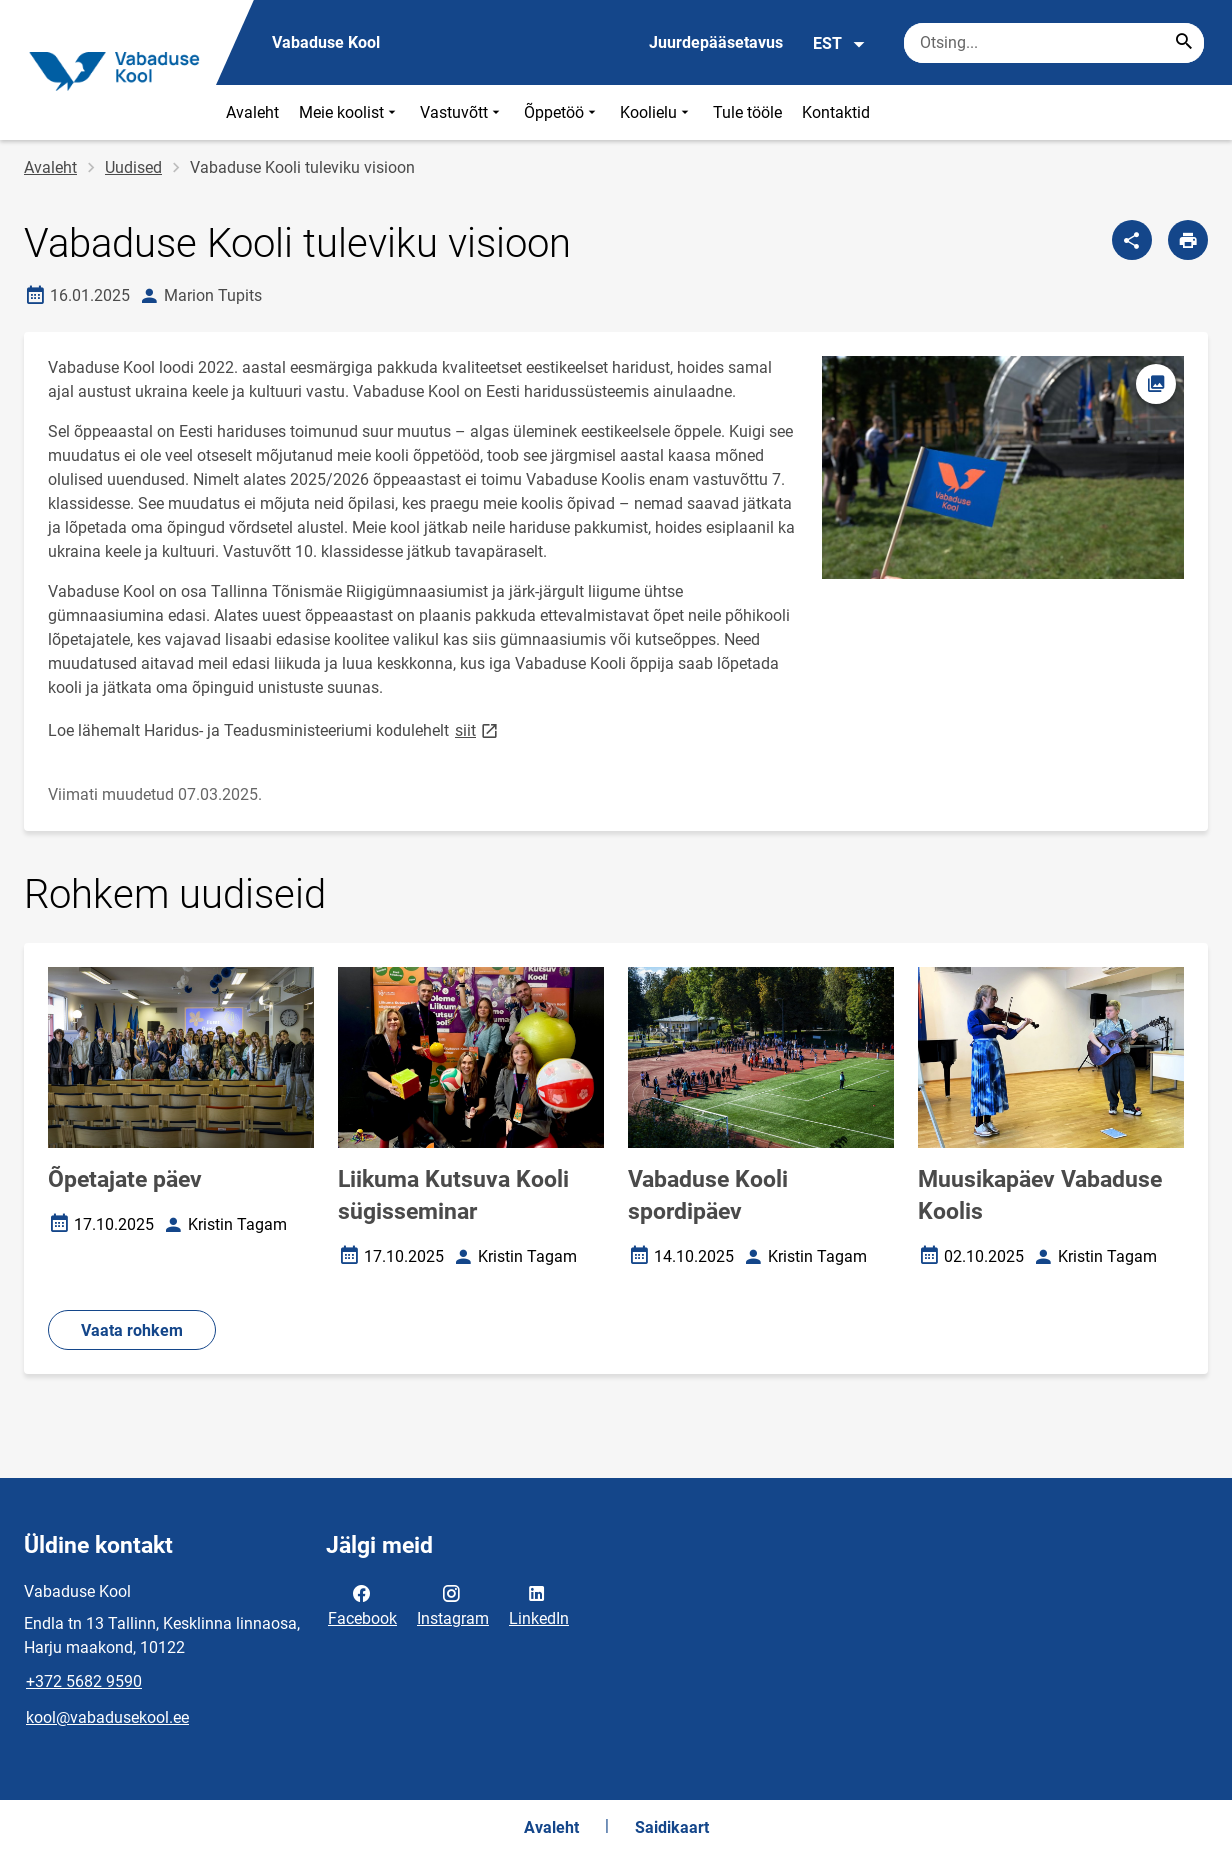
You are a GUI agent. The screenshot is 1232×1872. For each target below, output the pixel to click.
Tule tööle (747, 112)
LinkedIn (539, 1604)
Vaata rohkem (132, 1330)
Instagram (453, 1604)
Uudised (133, 167)
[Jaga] (1132, 240)
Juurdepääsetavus (716, 42)
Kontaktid (836, 112)
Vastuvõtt (462, 112)
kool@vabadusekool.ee (107, 1717)
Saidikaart (672, 1827)
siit (478, 729)
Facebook (362, 1604)
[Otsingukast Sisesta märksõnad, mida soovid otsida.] (1054, 43)
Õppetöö (562, 112)
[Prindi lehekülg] (1188, 240)
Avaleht (252, 112)
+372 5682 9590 (84, 1681)
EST (839, 44)
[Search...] (1184, 43)
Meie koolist (349, 112)
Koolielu (656, 112)
